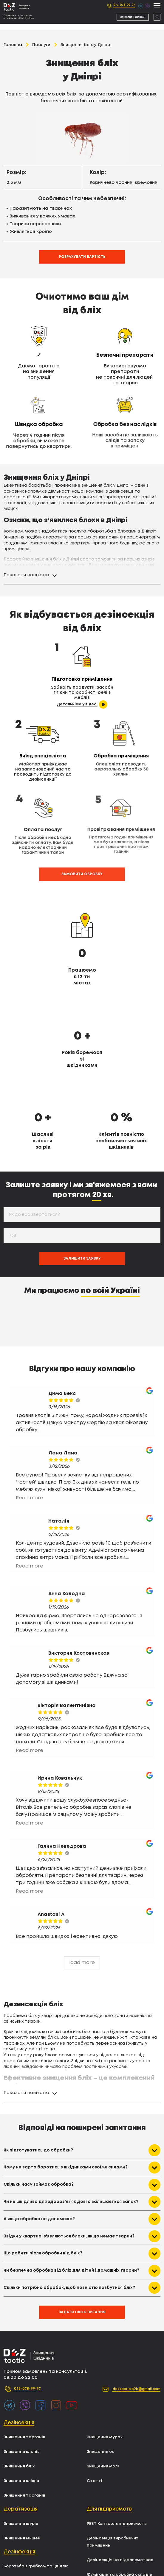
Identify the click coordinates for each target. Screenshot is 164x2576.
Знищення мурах (107, 2364)
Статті (95, 2408)
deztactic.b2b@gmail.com (122, 2316)
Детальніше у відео (39, 698)
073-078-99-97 (121, 5)
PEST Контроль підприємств (121, 2450)
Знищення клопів (24, 2379)
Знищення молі (105, 2393)
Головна (13, 45)
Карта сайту (102, 2545)
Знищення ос (103, 2379)
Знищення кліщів (24, 2408)
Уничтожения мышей (112, 2530)
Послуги (41, 45)
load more (82, 1888)
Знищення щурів (24, 2450)
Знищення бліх (21, 2393)
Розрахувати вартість (82, 258)
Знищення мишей (25, 2465)
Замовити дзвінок (132, 17)
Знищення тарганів (27, 2364)
